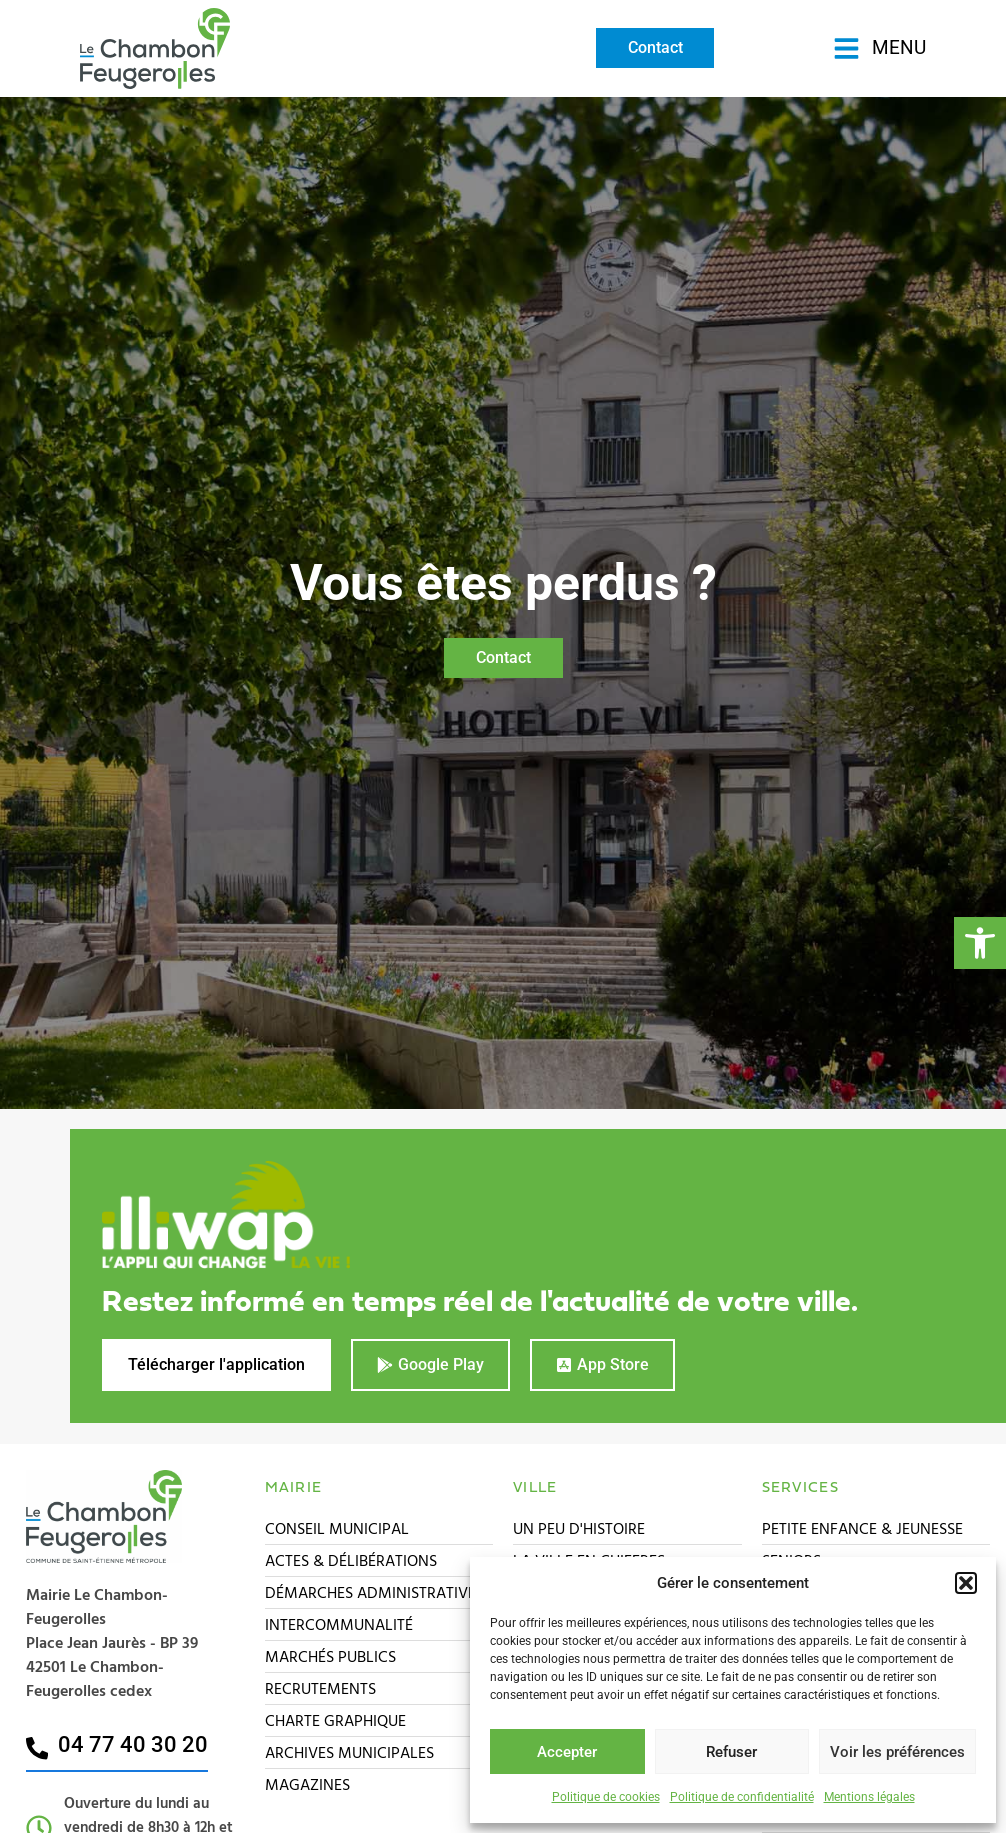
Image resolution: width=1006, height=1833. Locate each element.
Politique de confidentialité (742, 1797)
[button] (980, 943)
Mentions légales (869, 1797)
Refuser (731, 1752)
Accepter (567, 1752)
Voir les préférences (897, 1752)
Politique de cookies (606, 1797)
